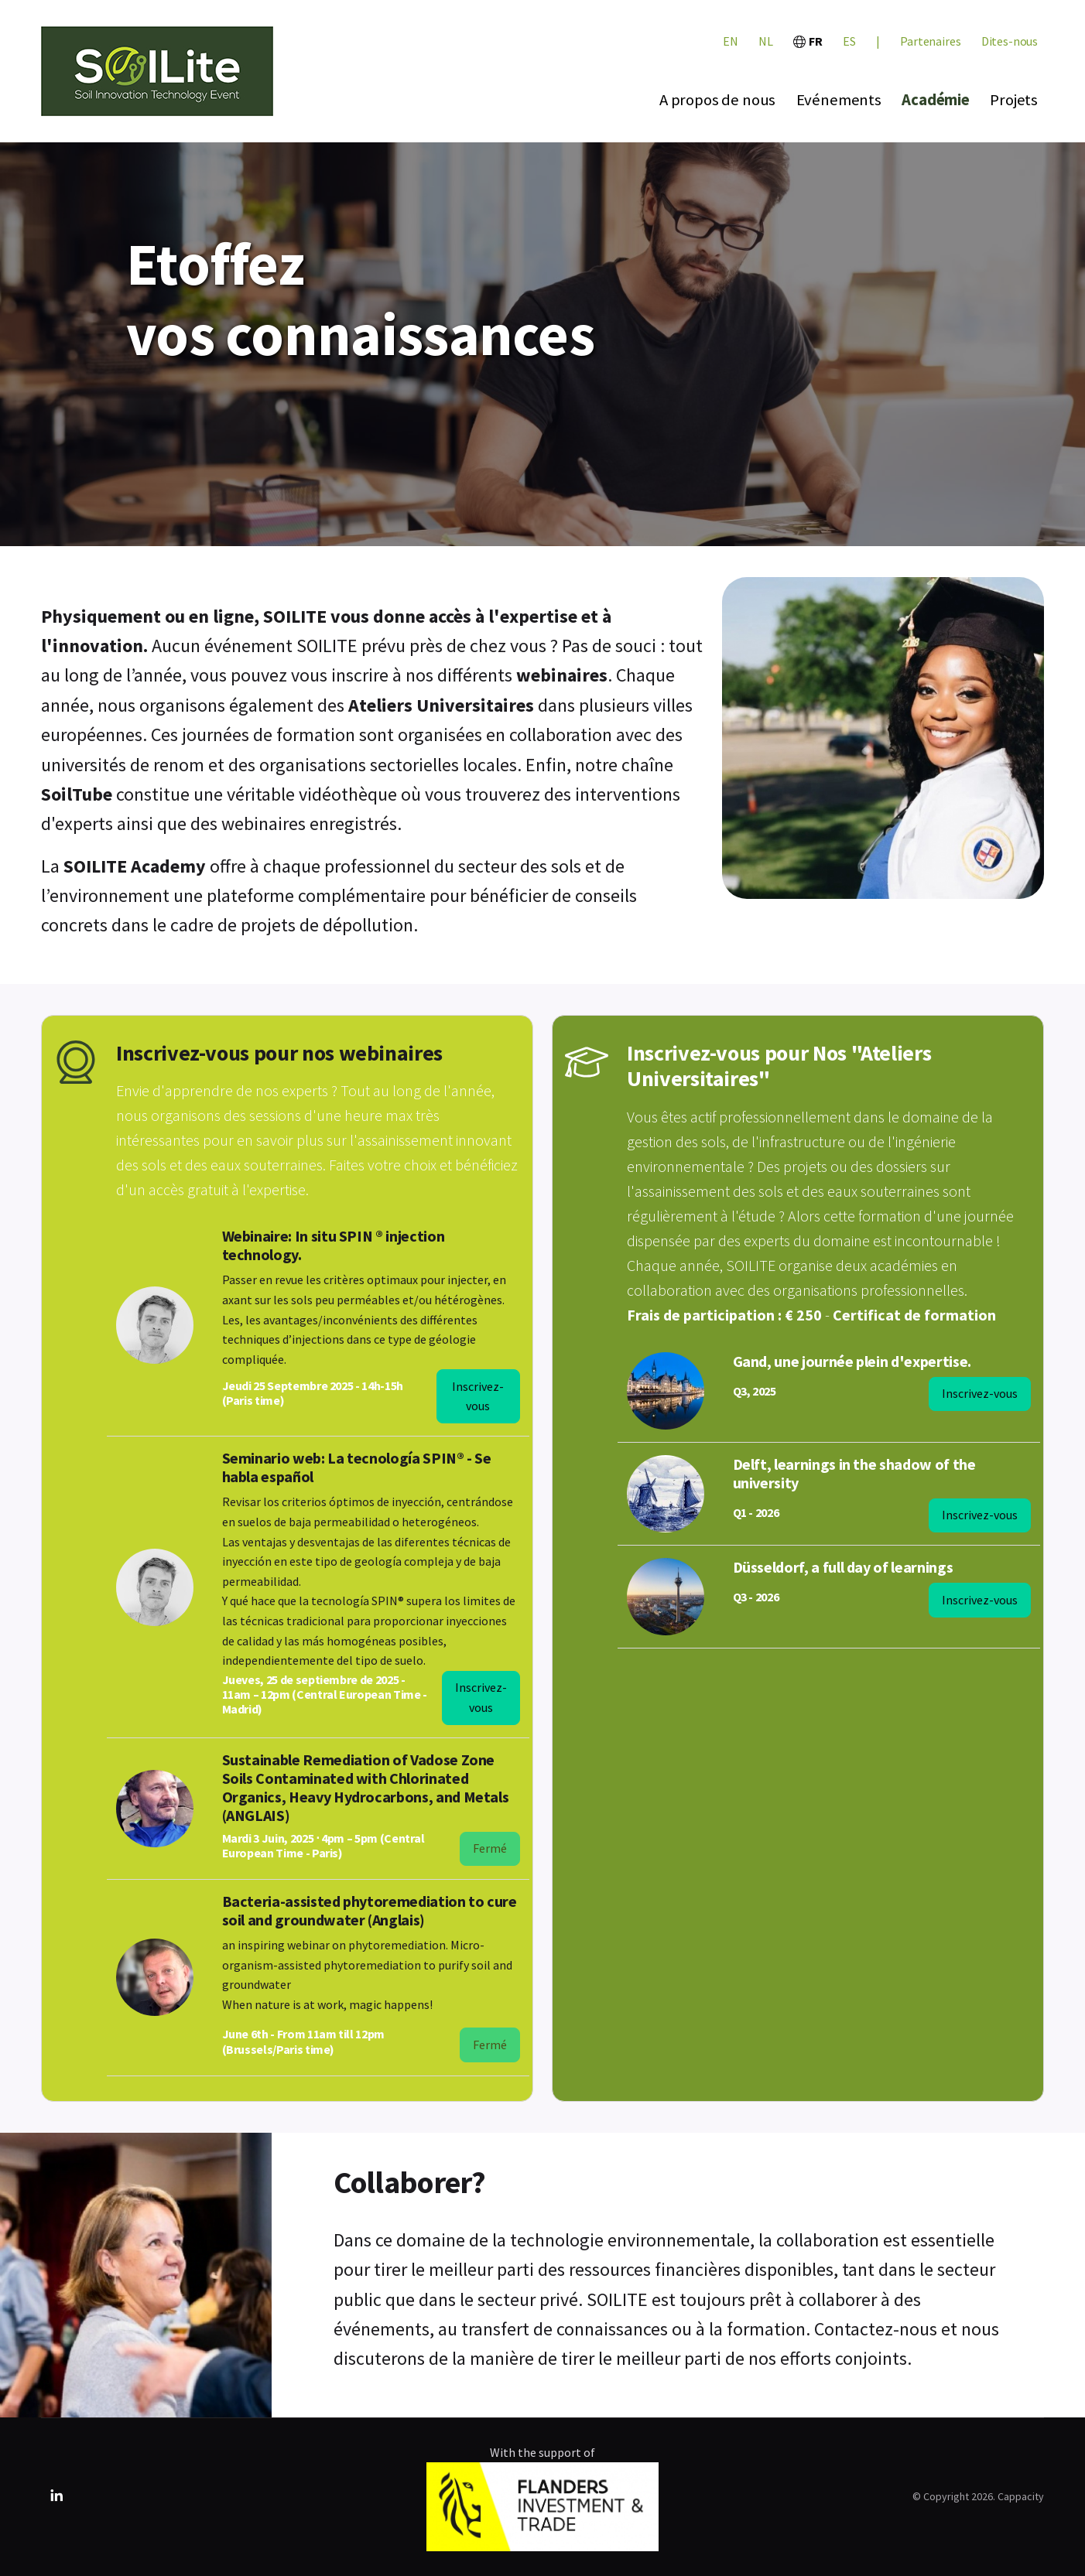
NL (765, 41)
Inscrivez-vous (478, 1396)
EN (730, 41)
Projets (1014, 100)
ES (849, 41)
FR (808, 41)
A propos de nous (717, 100)
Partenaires (930, 41)
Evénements (838, 100)
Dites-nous (1009, 41)
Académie (936, 100)
